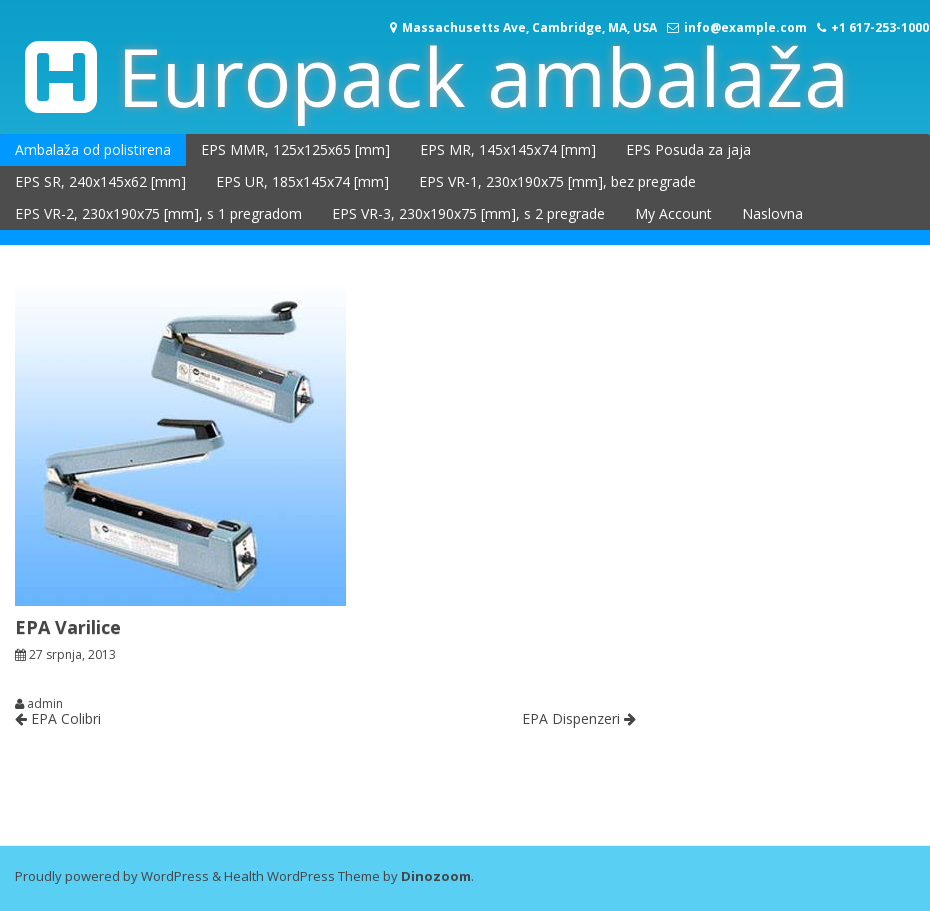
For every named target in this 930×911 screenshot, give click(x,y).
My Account (673, 213)
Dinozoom (436, 876)
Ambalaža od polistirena (93, 149)
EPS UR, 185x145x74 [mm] (302, 181)
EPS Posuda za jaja (688, 149)
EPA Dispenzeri (579, 718)
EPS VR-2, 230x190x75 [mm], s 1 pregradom (158, 213)
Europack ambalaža (483, 75)
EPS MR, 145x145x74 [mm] (508, 149)
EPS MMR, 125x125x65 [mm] (295, 149)
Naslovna (772, 213)
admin (45, 704)
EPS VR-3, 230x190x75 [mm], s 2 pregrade (468, 213)
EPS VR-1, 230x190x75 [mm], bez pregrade (557, 181)
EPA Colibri (58, 718)
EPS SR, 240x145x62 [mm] (100, 181)
